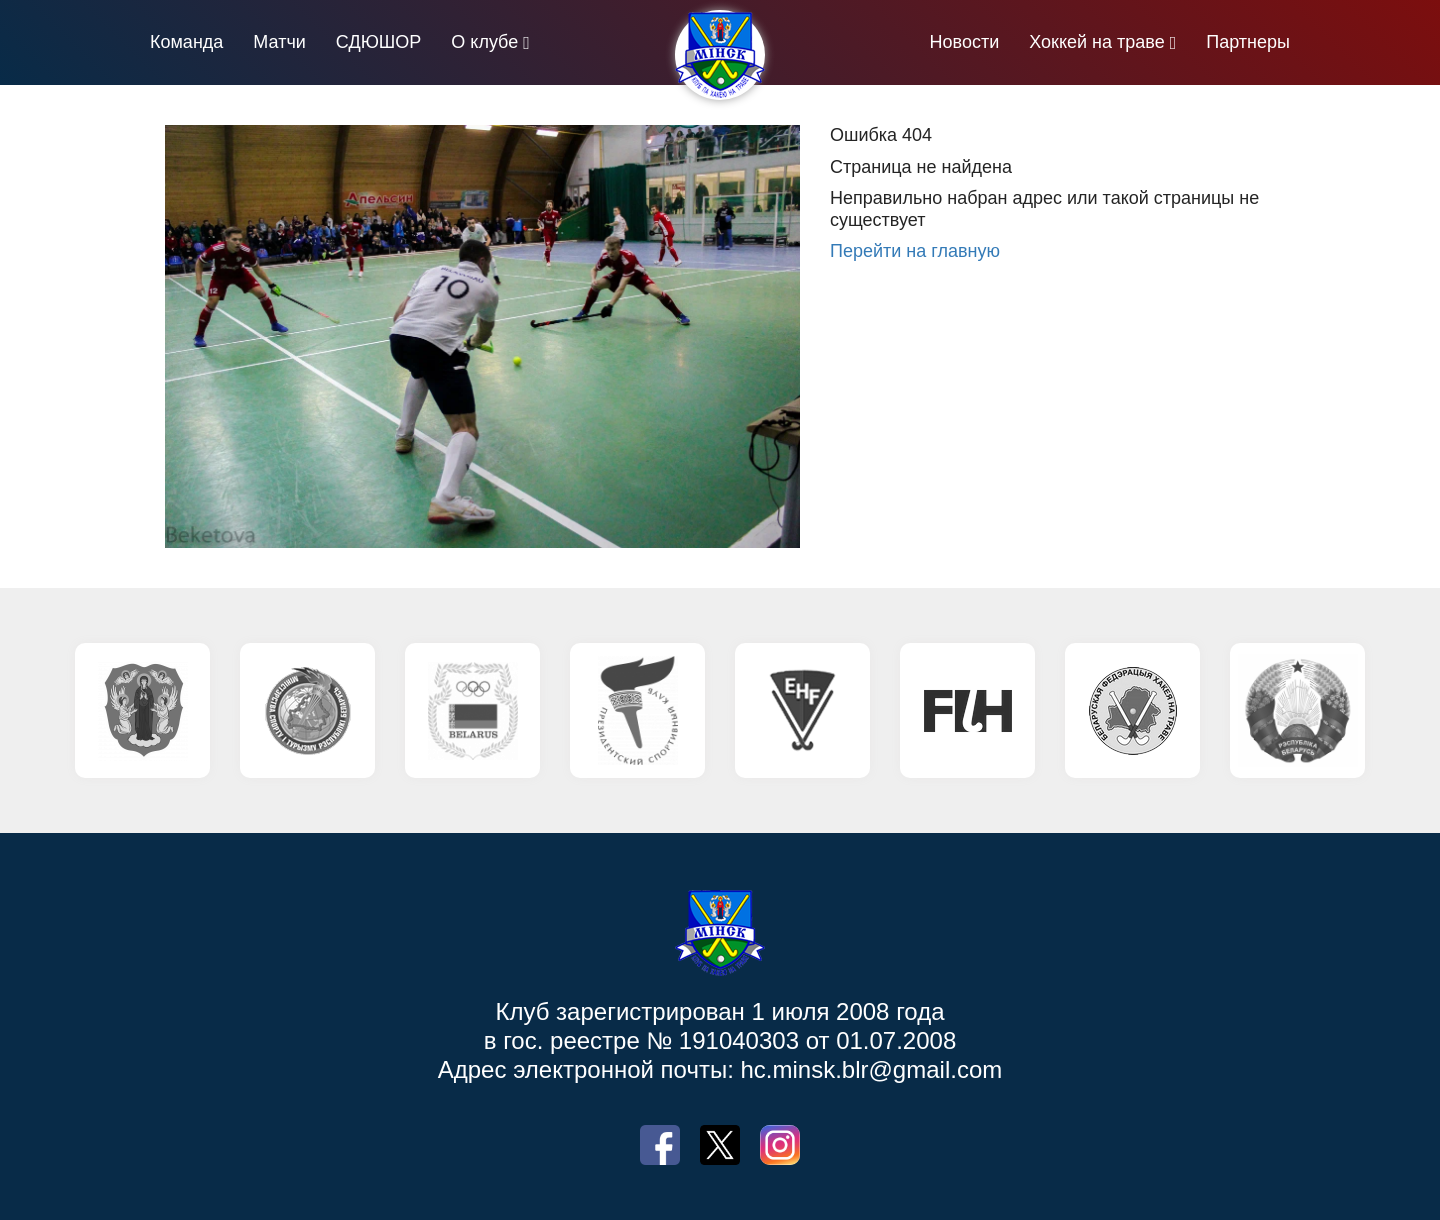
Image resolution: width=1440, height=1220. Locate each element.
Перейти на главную (915, 251)
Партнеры (1248, 42)
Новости (965, 42)
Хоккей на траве (1096, 42)
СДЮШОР (378, 42)
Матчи (279, 42)
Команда (186, 42)
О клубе (484, 42)
